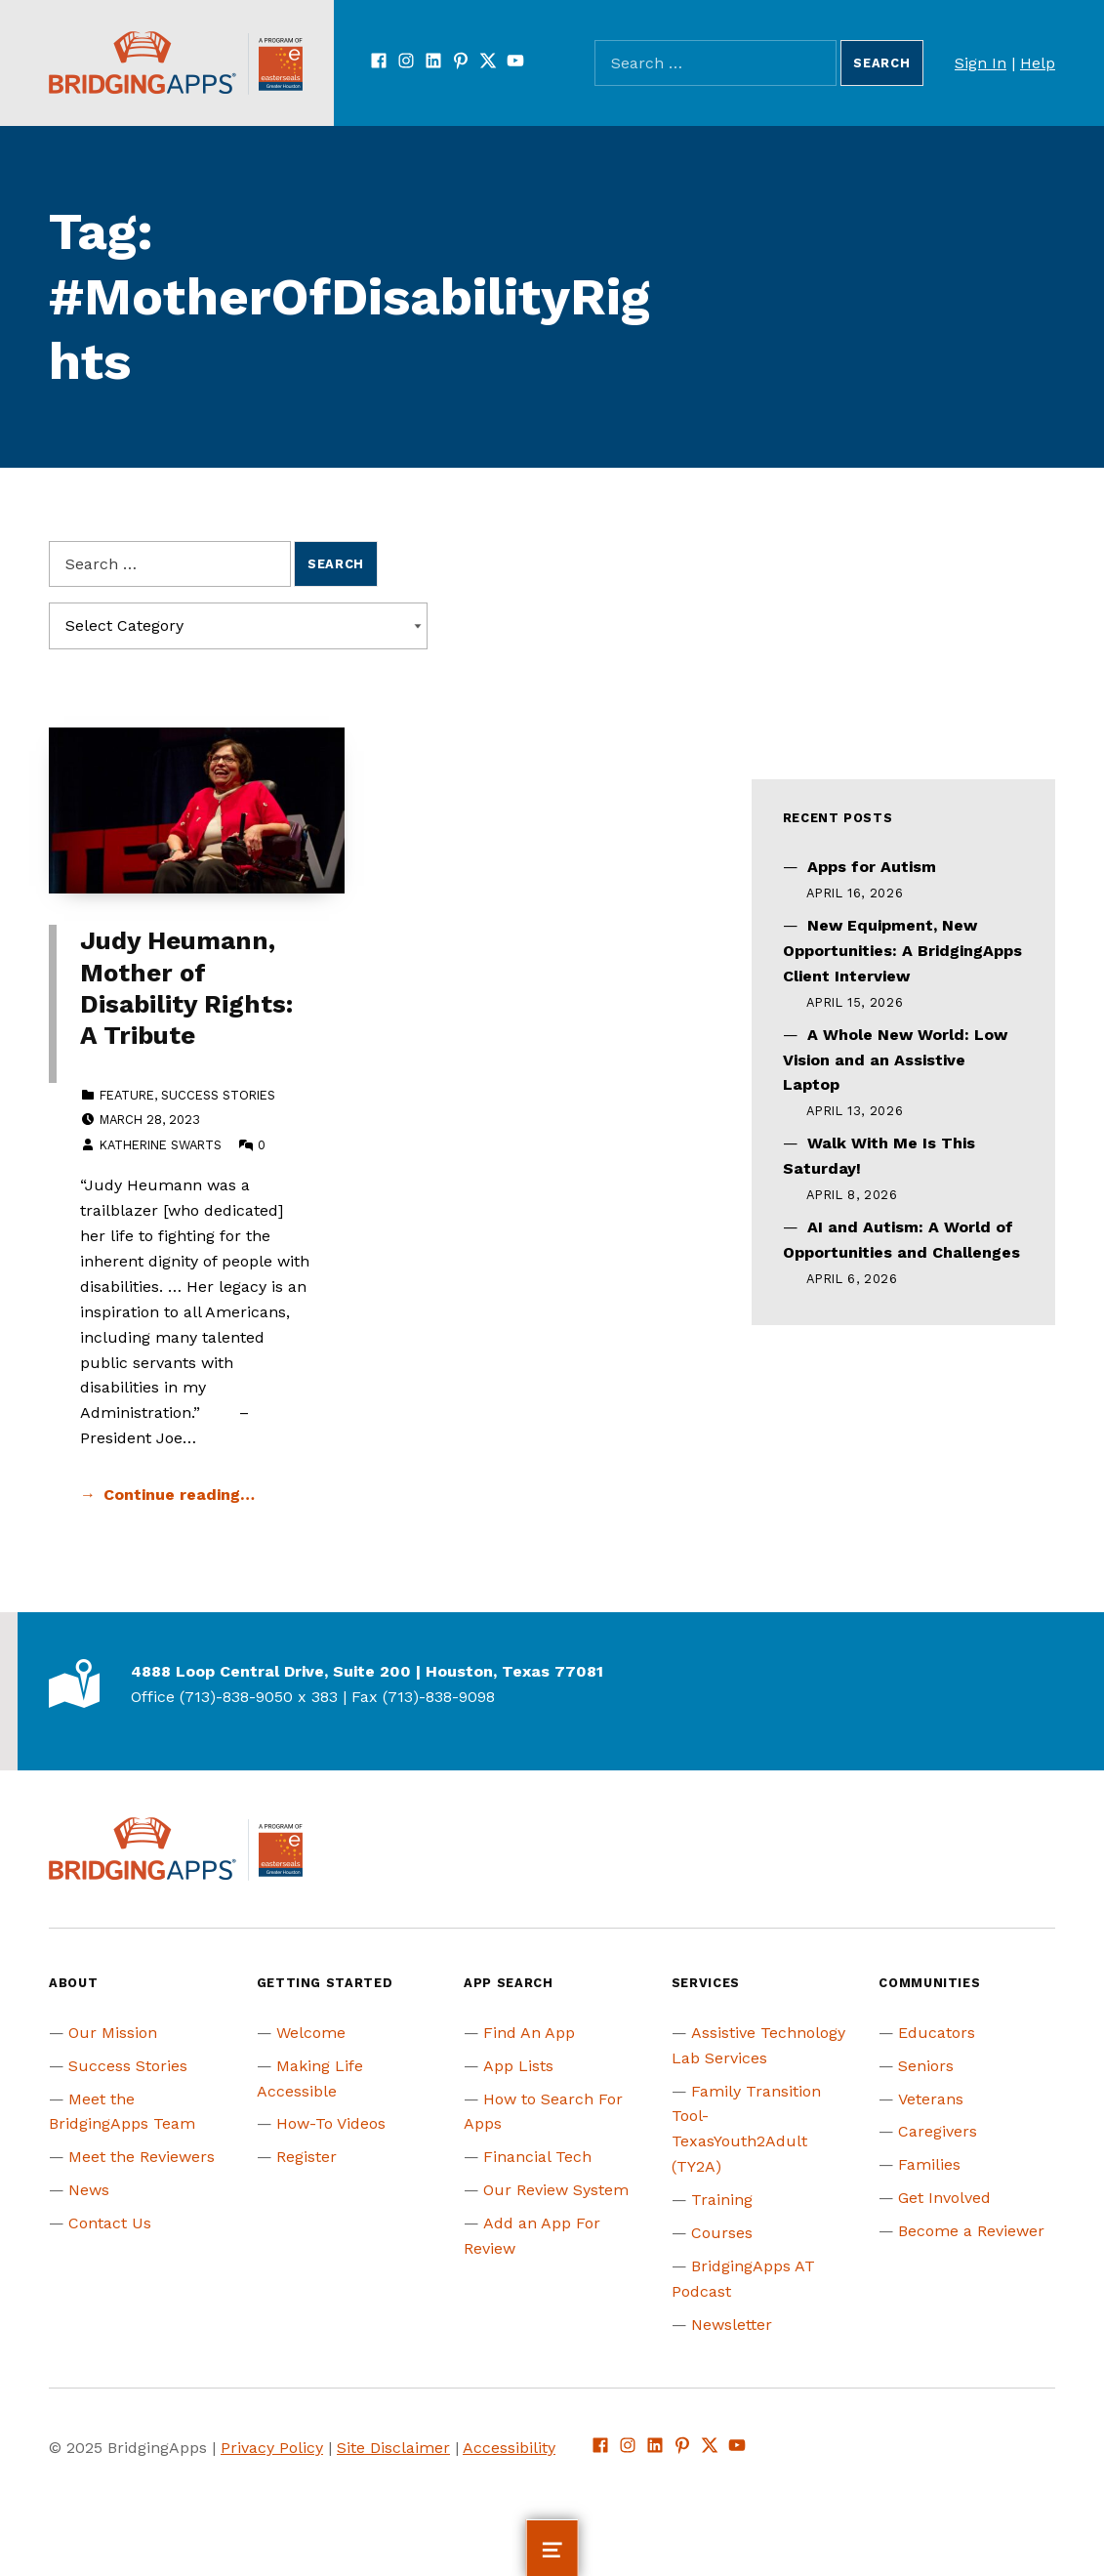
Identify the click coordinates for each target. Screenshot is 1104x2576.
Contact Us (109, 2223)
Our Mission (112, 2032)
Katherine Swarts (161, 1145)
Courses (722, 2232)
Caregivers (937, 2131)
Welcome (311, 2032)
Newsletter (731, 2324)
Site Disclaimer (393, 2447)
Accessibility (509, 2447)
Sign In (980, 63)
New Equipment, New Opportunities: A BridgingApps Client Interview (902, 950)
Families (929, 2164)
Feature (127, 1095)
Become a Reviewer (971, 2231)
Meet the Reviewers (141, 2156)
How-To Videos (331, 2123)
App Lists (518, 2066)
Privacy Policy (272, 2447)
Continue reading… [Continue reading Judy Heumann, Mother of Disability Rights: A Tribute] (179, 1494)
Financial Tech (537, 2156)
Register (306, 2156)
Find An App (529, 2032)
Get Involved (944, 2197)
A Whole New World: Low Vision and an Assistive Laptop (895, 1060)
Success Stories (218, 1095)
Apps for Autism (871, 866)
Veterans (930, 2099)
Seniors (926, 2066)
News (88, 2190)
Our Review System (556, 2190)
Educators (936, 2032)
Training (722, 2199)
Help (1037, 63)
